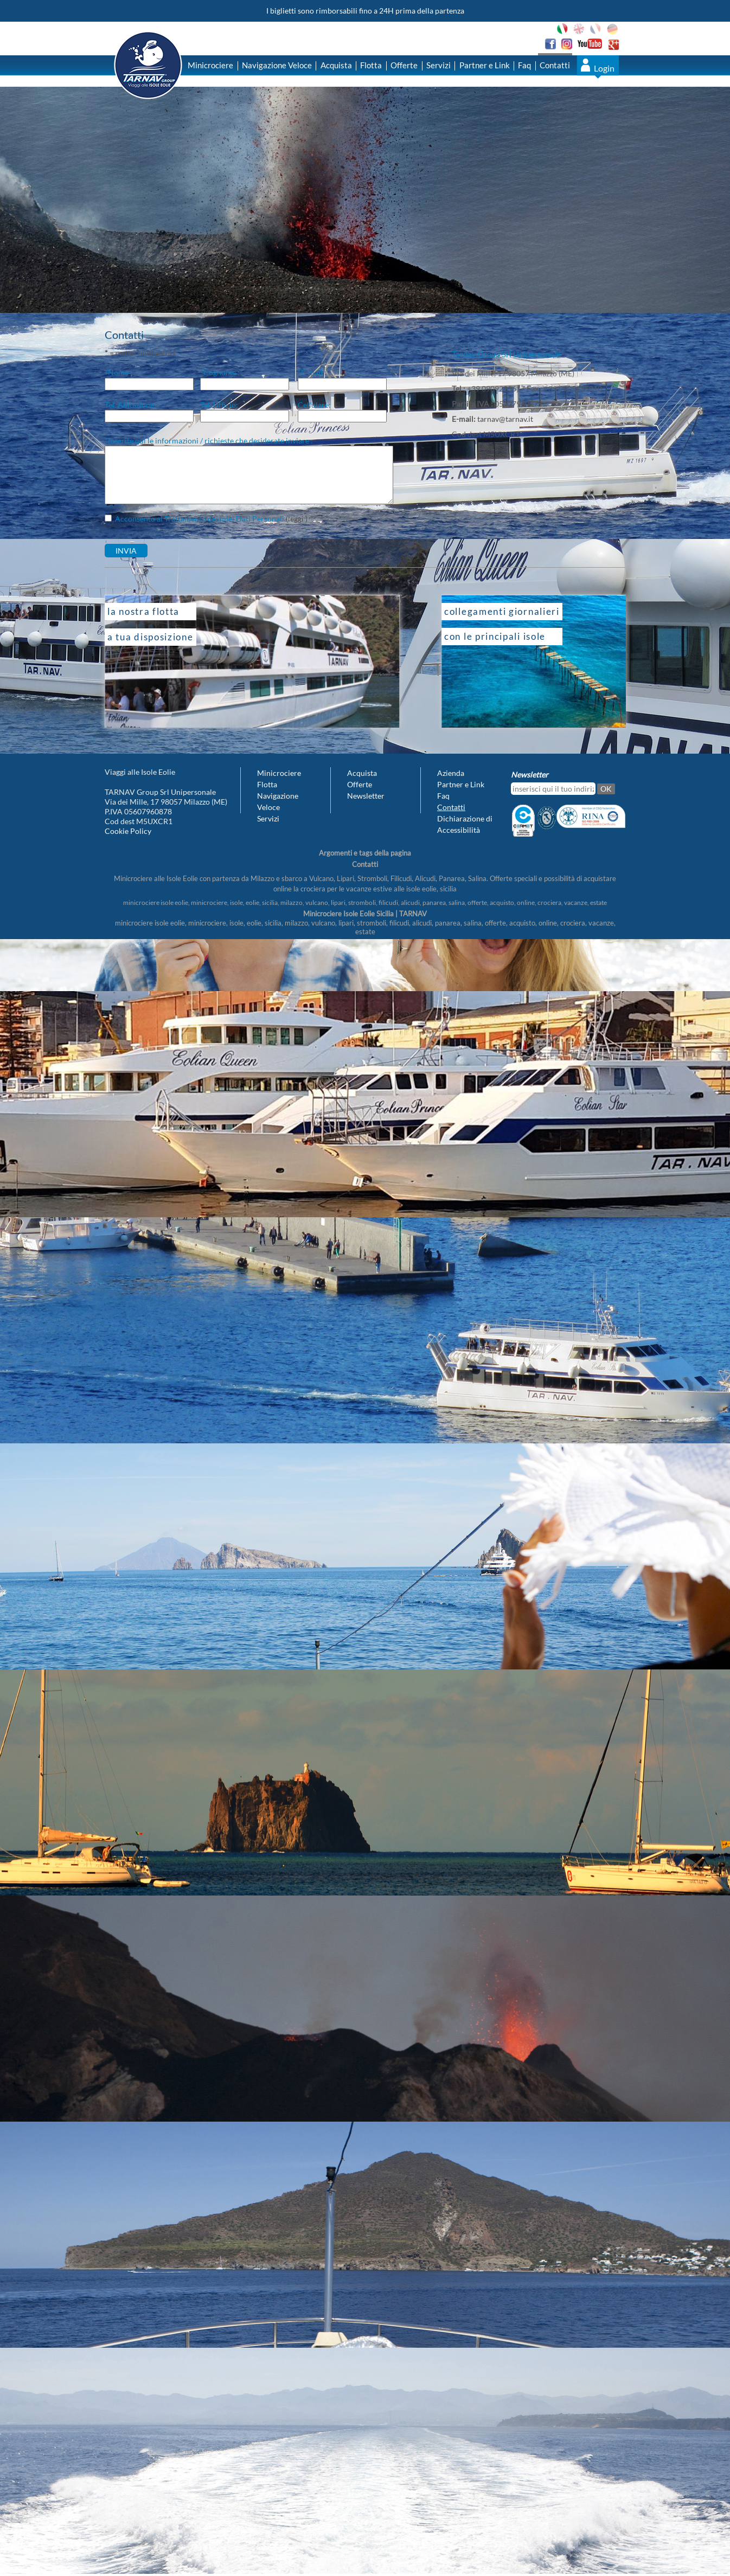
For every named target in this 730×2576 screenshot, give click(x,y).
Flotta (371, 65)
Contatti (555, 65)
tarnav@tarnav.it (505, 418)
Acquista (336, 65)
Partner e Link (484, 65)
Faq (524, 65)
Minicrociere (210, 65)
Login (604, 68)
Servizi (438, 65)
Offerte (404, 65)
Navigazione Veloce (277, 65)
